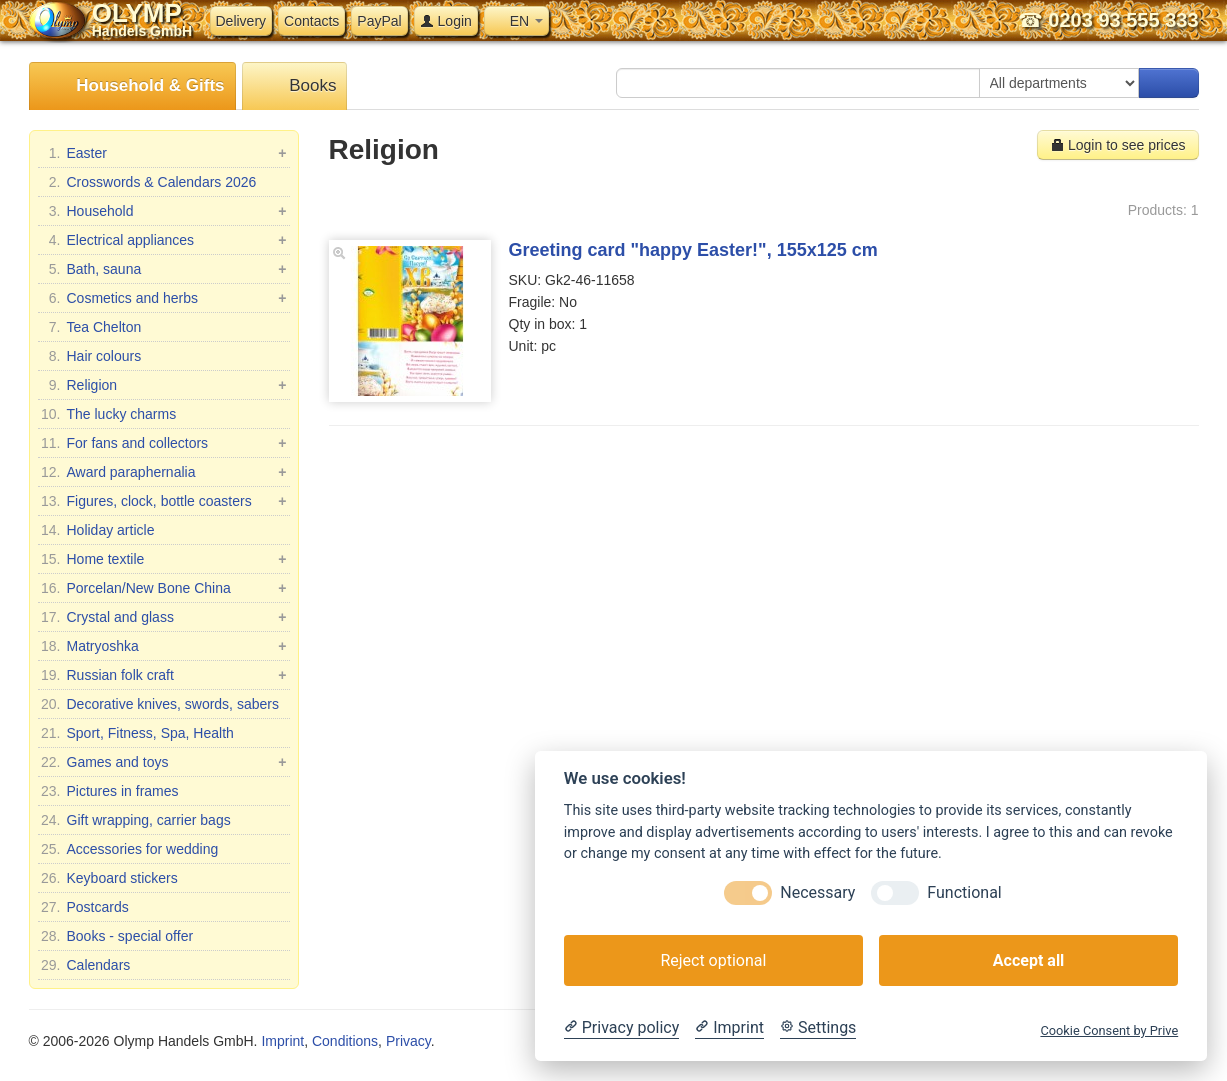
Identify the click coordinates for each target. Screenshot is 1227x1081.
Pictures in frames (110, 791)
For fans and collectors (164, 443)
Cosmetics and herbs (164, 298)
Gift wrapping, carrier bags (136, 820)
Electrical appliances (164, 240)
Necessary (817, 892)
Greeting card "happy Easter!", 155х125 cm (693, 250)
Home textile (164, 559)
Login (446, 21)
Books (295, 86)
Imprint (282, 1041)
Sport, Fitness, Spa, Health (137, 733)
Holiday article (98, 530)
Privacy (408, 1041)
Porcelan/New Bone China (164, 588)
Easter (164, 153)
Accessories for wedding (130, 849)
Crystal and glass (164, 617)
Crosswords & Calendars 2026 (149, 182)
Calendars (86, 965)
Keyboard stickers (109, 878)
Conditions (345, 1041)
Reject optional (713, 960)
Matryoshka (164, 646)
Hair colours (91, 356)
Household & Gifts (132, 86)
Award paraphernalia (164, 472)
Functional (964, 892)
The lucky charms (109, 414)
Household (164, 211)
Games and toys (164, 762)
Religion (164, 385)
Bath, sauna (164, 269)
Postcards (85, 907)
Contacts (311, 21)
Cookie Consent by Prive (1109, 1030)
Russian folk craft (164, 675)
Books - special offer (117, 936)
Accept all (1028, 960)
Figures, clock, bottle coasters (164, 501)
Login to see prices (1117, 145)
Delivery (241, 21)
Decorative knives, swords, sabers (160, 704)
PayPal (379, 21)
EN (516, 21)
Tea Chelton (91, 327)
